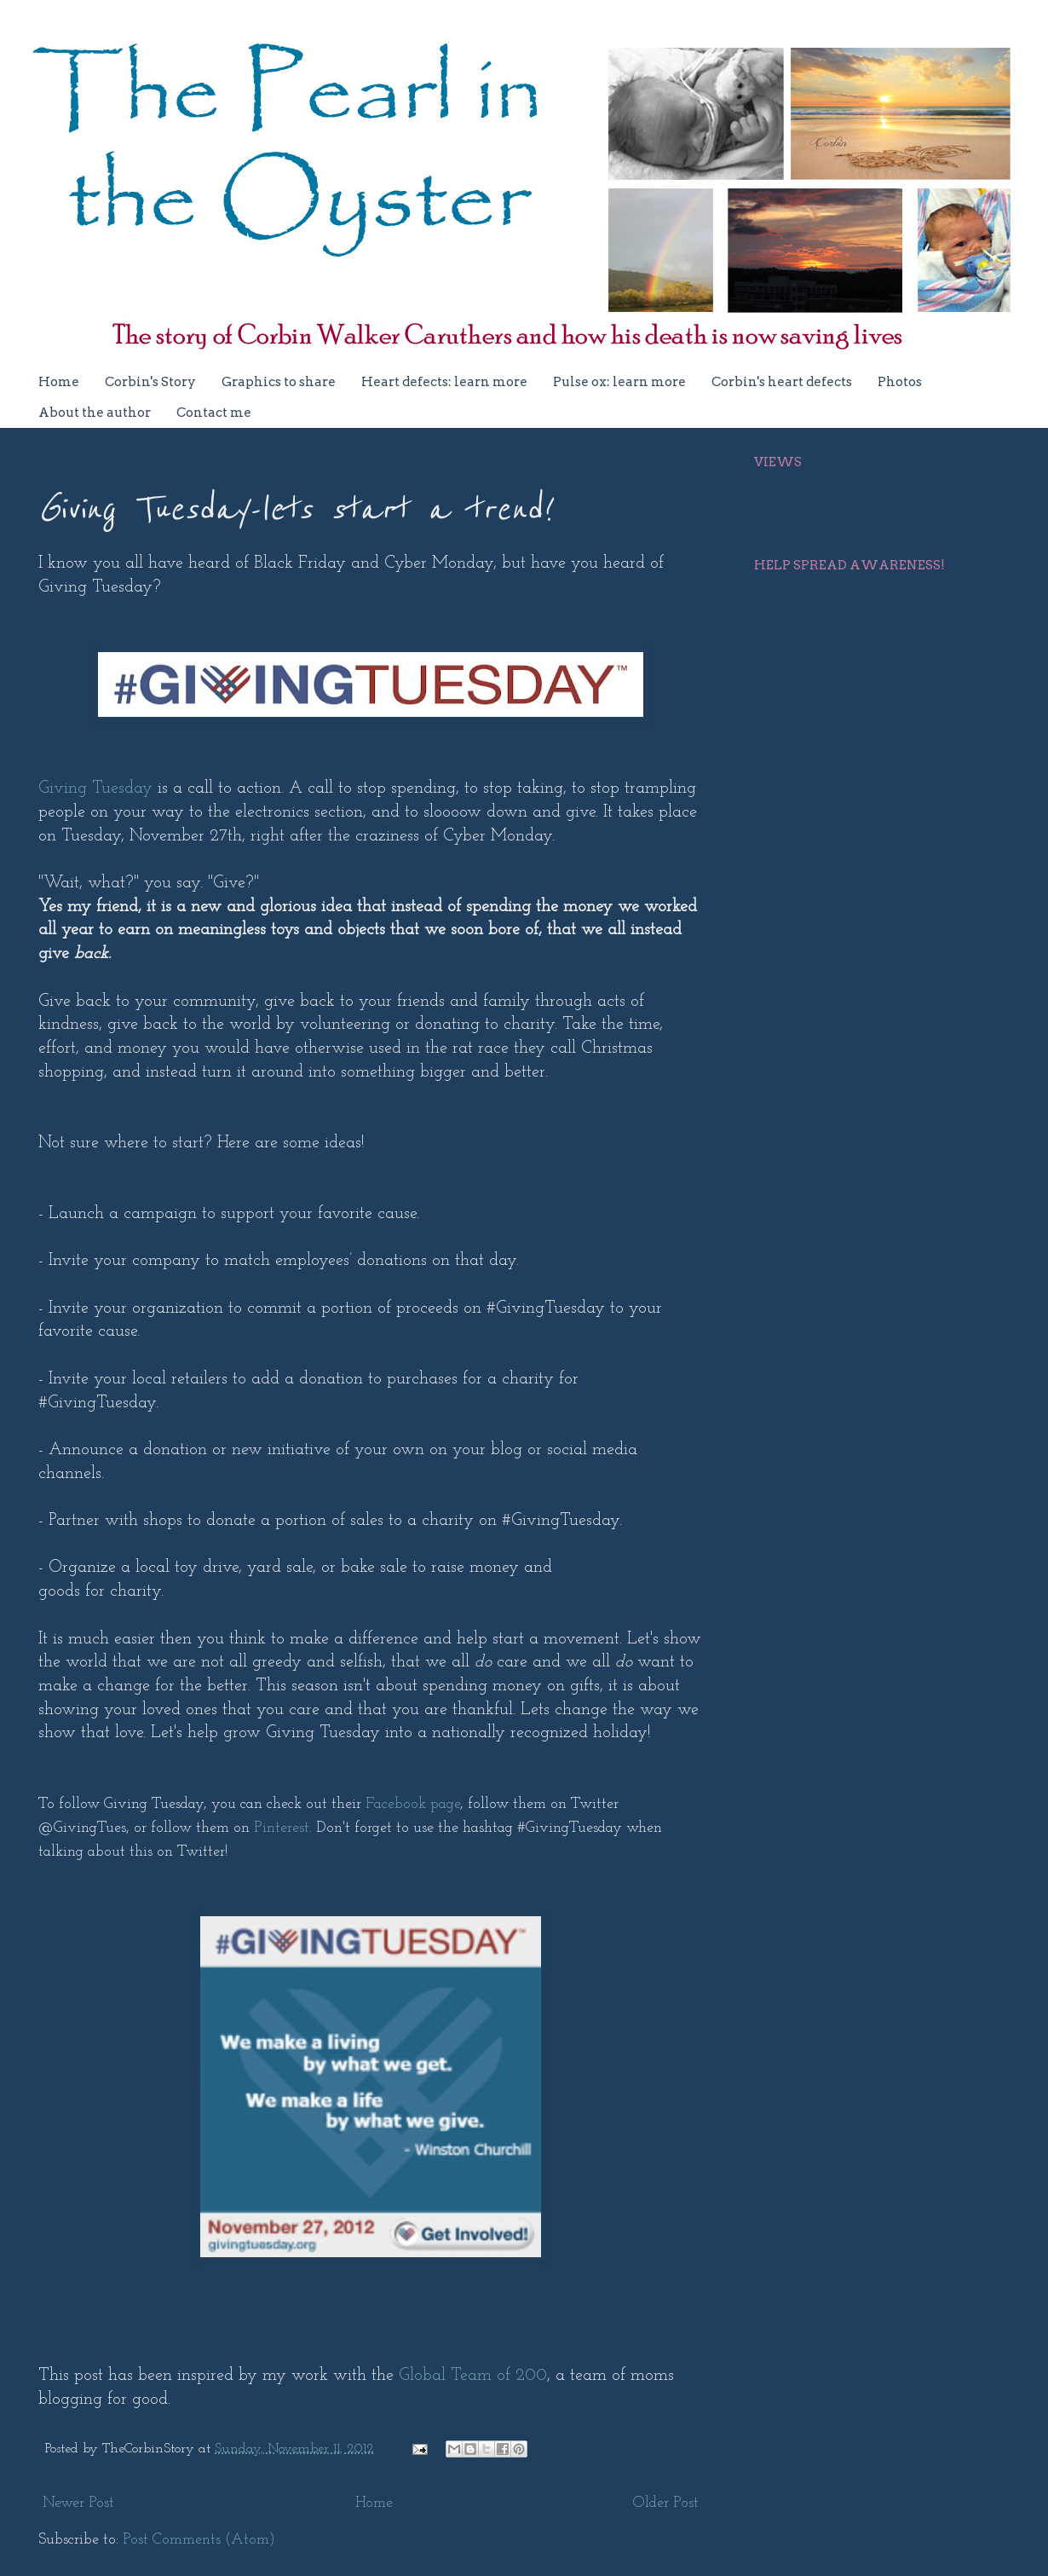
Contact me (213, 412)
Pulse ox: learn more (619, 382)
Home (58, 382)
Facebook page (413, 1804)
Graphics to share (279, 382)
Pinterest (281, 1828)
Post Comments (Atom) (199, 2540)
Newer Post (78, 2503)
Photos (900, 382)
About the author (94, 412)
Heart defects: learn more (444, 382)
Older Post (666, 2503)
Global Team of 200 (473, 2375)
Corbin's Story (150, 382)
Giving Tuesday (95, 788)
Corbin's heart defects (781, 382)
